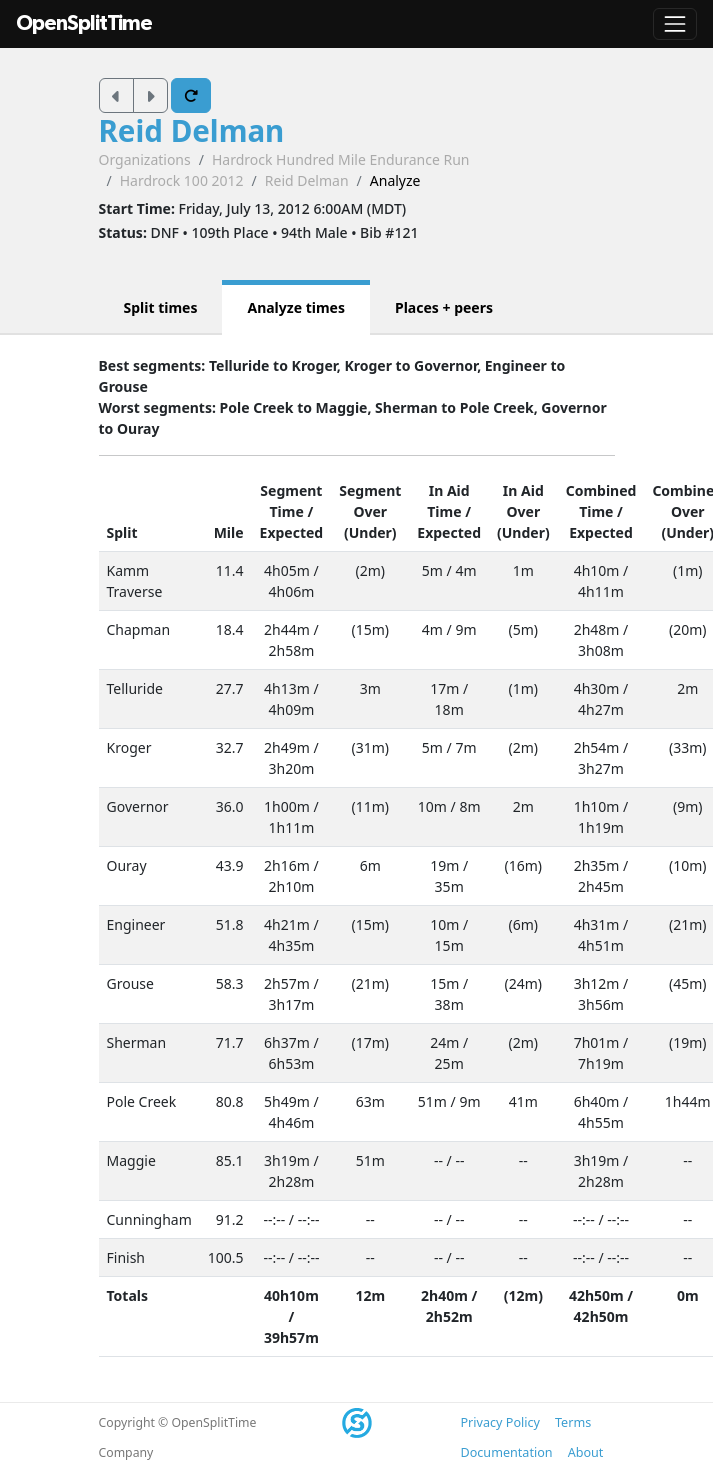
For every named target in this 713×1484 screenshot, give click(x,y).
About (586, 1452)
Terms (573, 1422)
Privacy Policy (500, 1422)
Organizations (145, 159)
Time (287, 511)
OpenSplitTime (84, 23)
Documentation (507, 1452)
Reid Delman (192, 130)
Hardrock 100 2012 (182, 180)
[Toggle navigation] (675, 24)
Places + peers (444, 307)
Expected (292, 532)
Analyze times (296, 307)
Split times (161, 307)
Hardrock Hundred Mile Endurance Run (341, 159)
